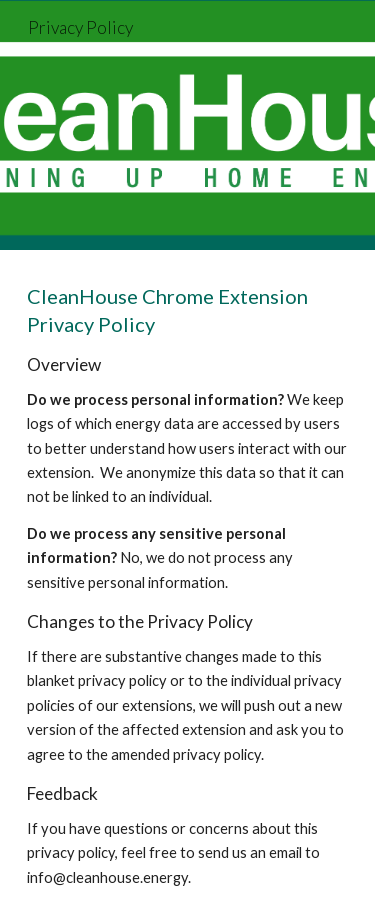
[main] (188, 586)
